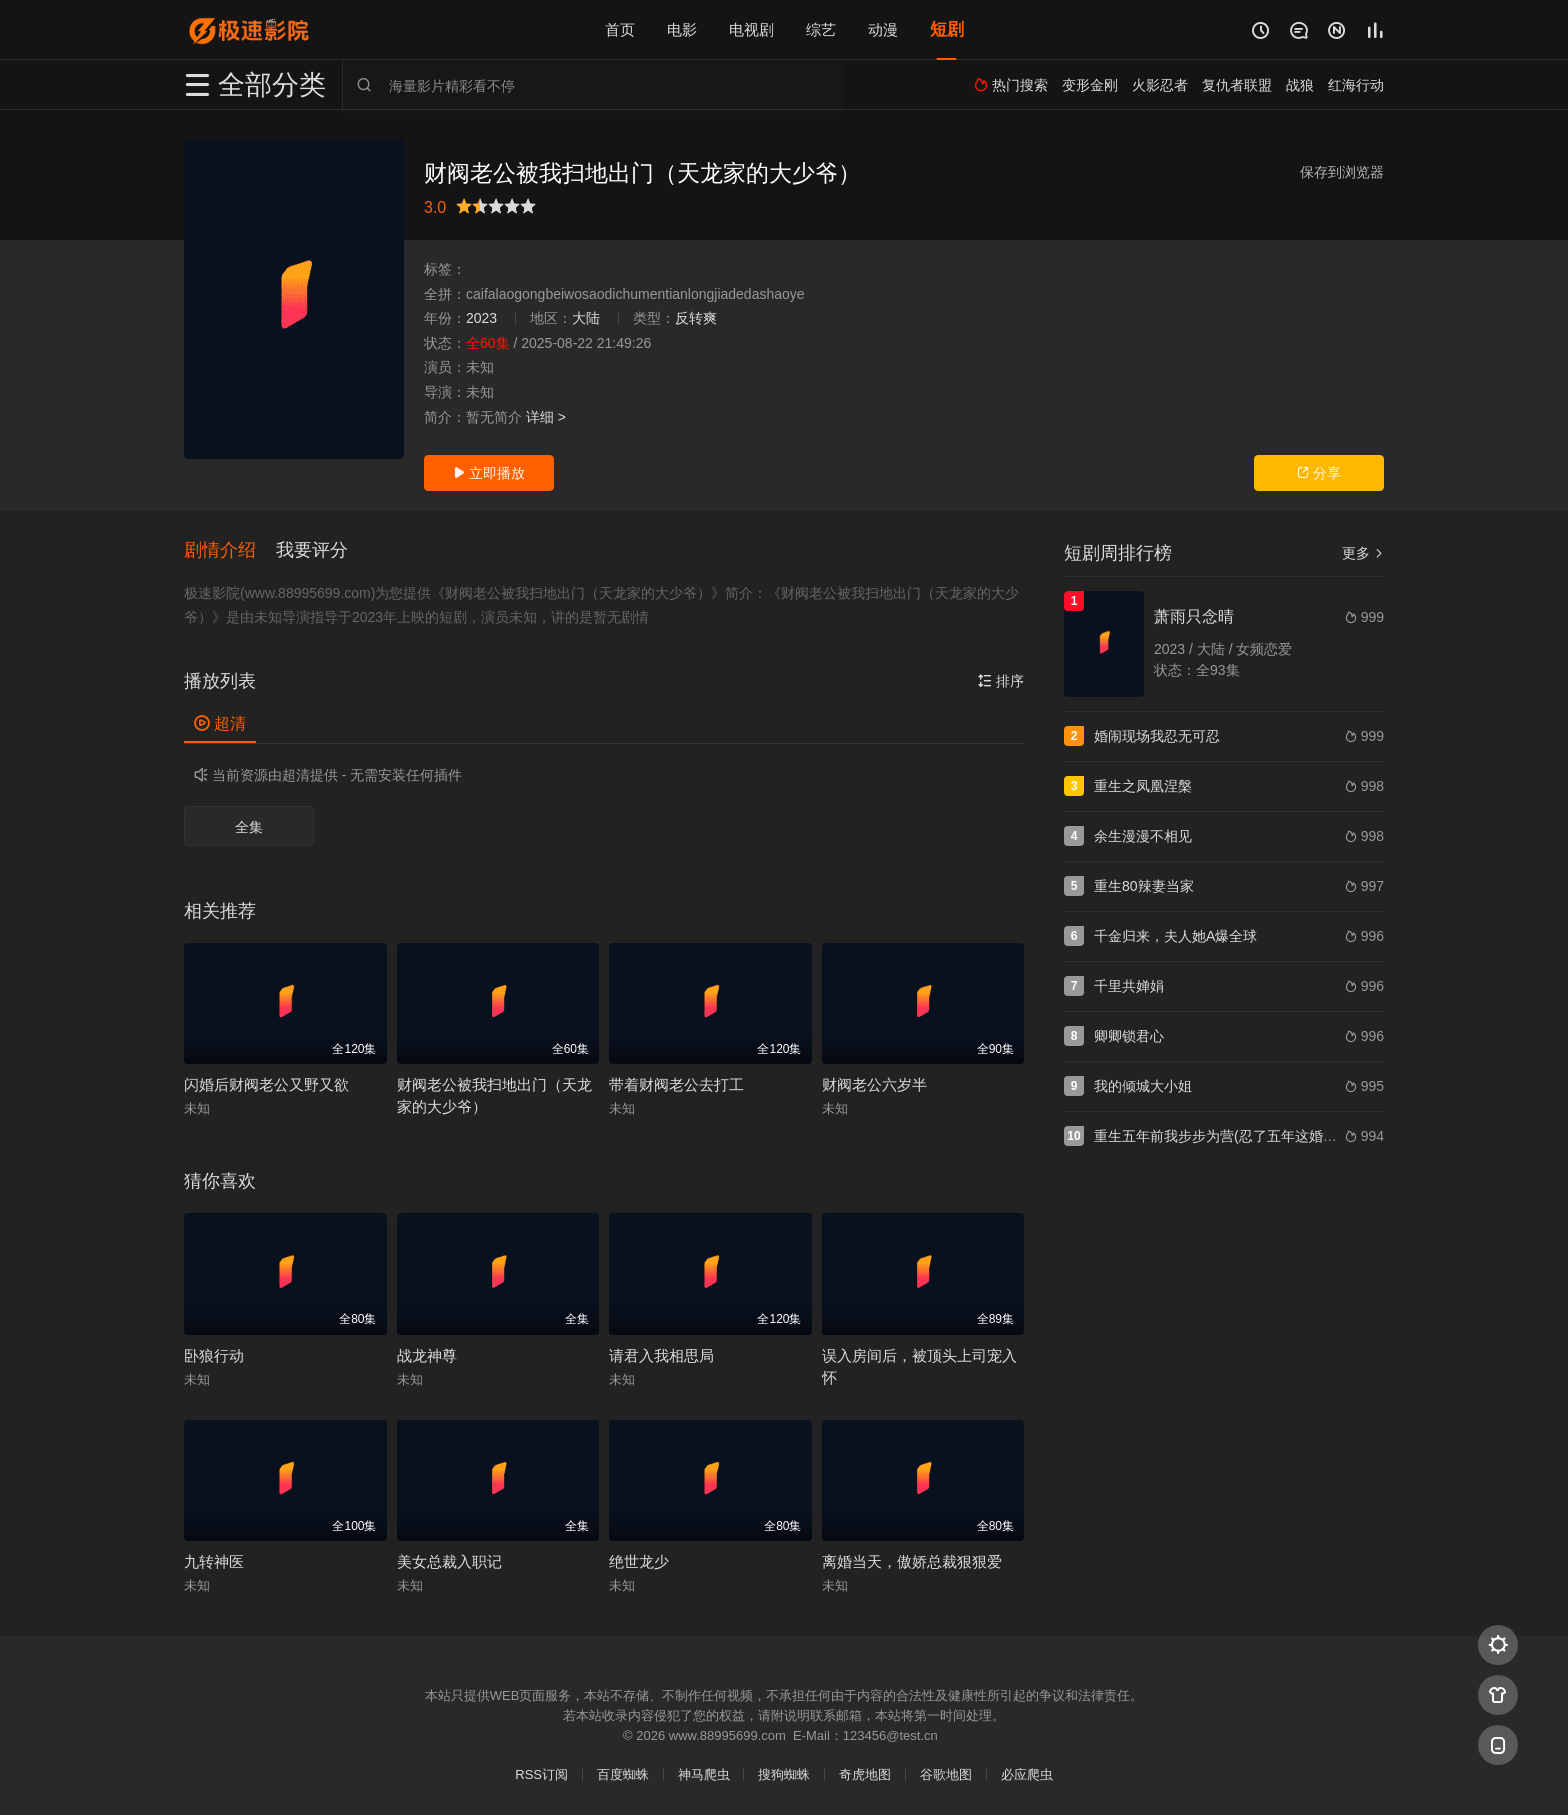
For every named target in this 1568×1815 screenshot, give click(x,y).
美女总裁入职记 (449, 1561)
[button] (230, 551)
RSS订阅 (541, 1774)
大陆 (586, 318)
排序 (1001, 681)
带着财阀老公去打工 (676, 1084)
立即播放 (489, 473)
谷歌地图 (946, 1774)
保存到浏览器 (1342, 172)
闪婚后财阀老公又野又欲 (266, 1084)
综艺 (821, 29)
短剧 (947, 29)
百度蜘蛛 (623, 1774)
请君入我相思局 (661, 1355)
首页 (620, 29)
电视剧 (751, 29)
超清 (220, 723)
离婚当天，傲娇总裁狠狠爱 (912, 1561)
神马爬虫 (704, 1774)
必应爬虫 (1027, 1774)
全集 (249, 827)
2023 (481, 318)
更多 (1363, 553)
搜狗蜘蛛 (784, 1774)
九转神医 (214, 1561)
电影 (682, 29)
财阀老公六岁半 (874, 1084)
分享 (1319, 473)
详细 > (546, 417)
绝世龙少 (639, 1561)
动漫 (883, 29)
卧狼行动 (214, 1355)
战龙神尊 (427, 1355)
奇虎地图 (865, 1774)
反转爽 (696, 318)
